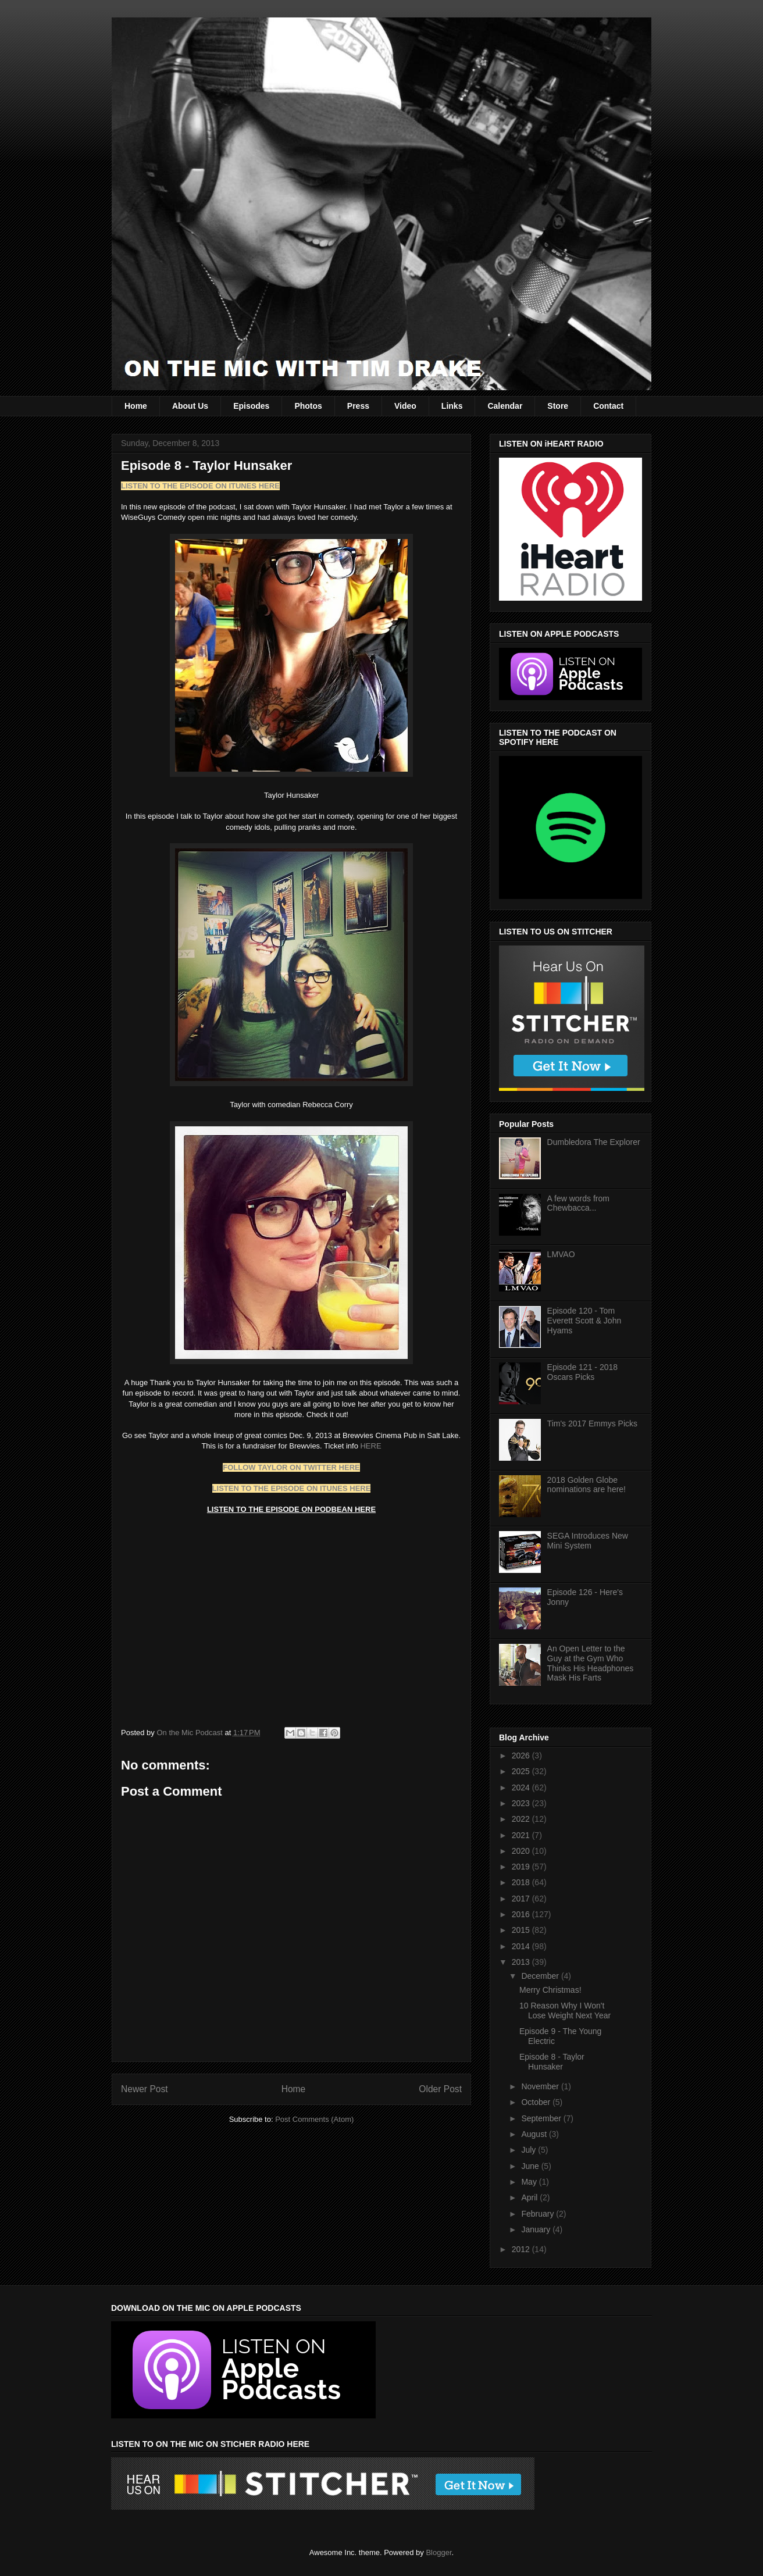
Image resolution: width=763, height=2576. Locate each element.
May (530, 2181)
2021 (522, 1835)
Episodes (251, 406)
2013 (522, 1962)
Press (358, 406)
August (534, 2134)
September (542, 2118)
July (529, 2149)
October (536, 2102)
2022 (522, 1819)
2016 (522, 1914)
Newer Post (144, 2089)
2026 (522, 1755)
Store (557, 406)
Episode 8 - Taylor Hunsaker (551, 2061)
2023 (522, 1803)
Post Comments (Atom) (314, 2119)
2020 (522, 1851)
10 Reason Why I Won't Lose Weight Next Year (565, 2010)
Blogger (438, 2552)
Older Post (440, 2089)
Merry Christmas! (550, 1990)
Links (452, 406)
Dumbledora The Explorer (593, 1142)
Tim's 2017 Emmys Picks (592, 1423)
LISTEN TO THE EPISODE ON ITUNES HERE (291, 1488)
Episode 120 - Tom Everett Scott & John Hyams (584, 1320)
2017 (522, 1898)
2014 (522, 1946)
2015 (522, 1930)
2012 (522, 2249)
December (541, 1976)
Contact (608, 406)
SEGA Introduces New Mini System (587, 1540)
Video (405, 406)
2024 (522, 1787)
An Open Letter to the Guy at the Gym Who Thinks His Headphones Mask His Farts (590, 1663)
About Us (190, 406)
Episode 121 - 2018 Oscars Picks (582, 1372)
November (541, 2086)
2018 (522, 1882)
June (531, 2166)
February (538, 2213)
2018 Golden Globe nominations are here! (586, 1484)
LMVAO (561, 1254)
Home (135, 406)
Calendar (504, 406)
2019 (522, 1866)
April (530, 2197)
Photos (308, 406)
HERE (370, 1446)
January (536, 2229)
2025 (522, 1771)
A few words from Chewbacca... (578, 1203)
